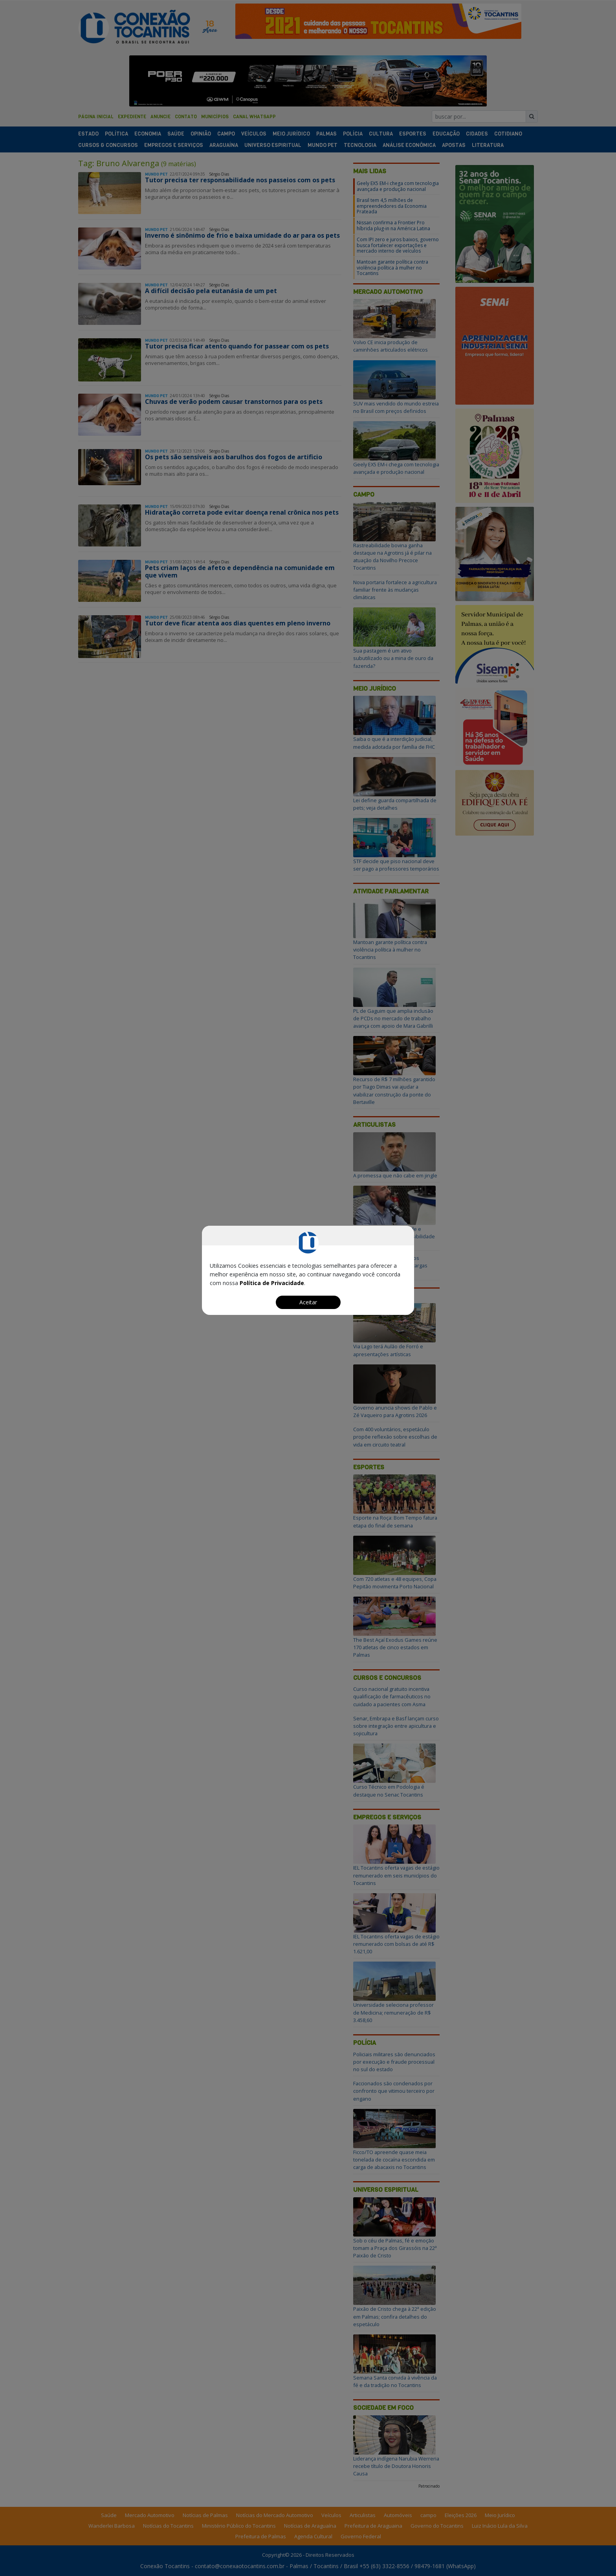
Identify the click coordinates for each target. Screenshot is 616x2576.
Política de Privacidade (272, 1283)
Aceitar (308, 1302)
